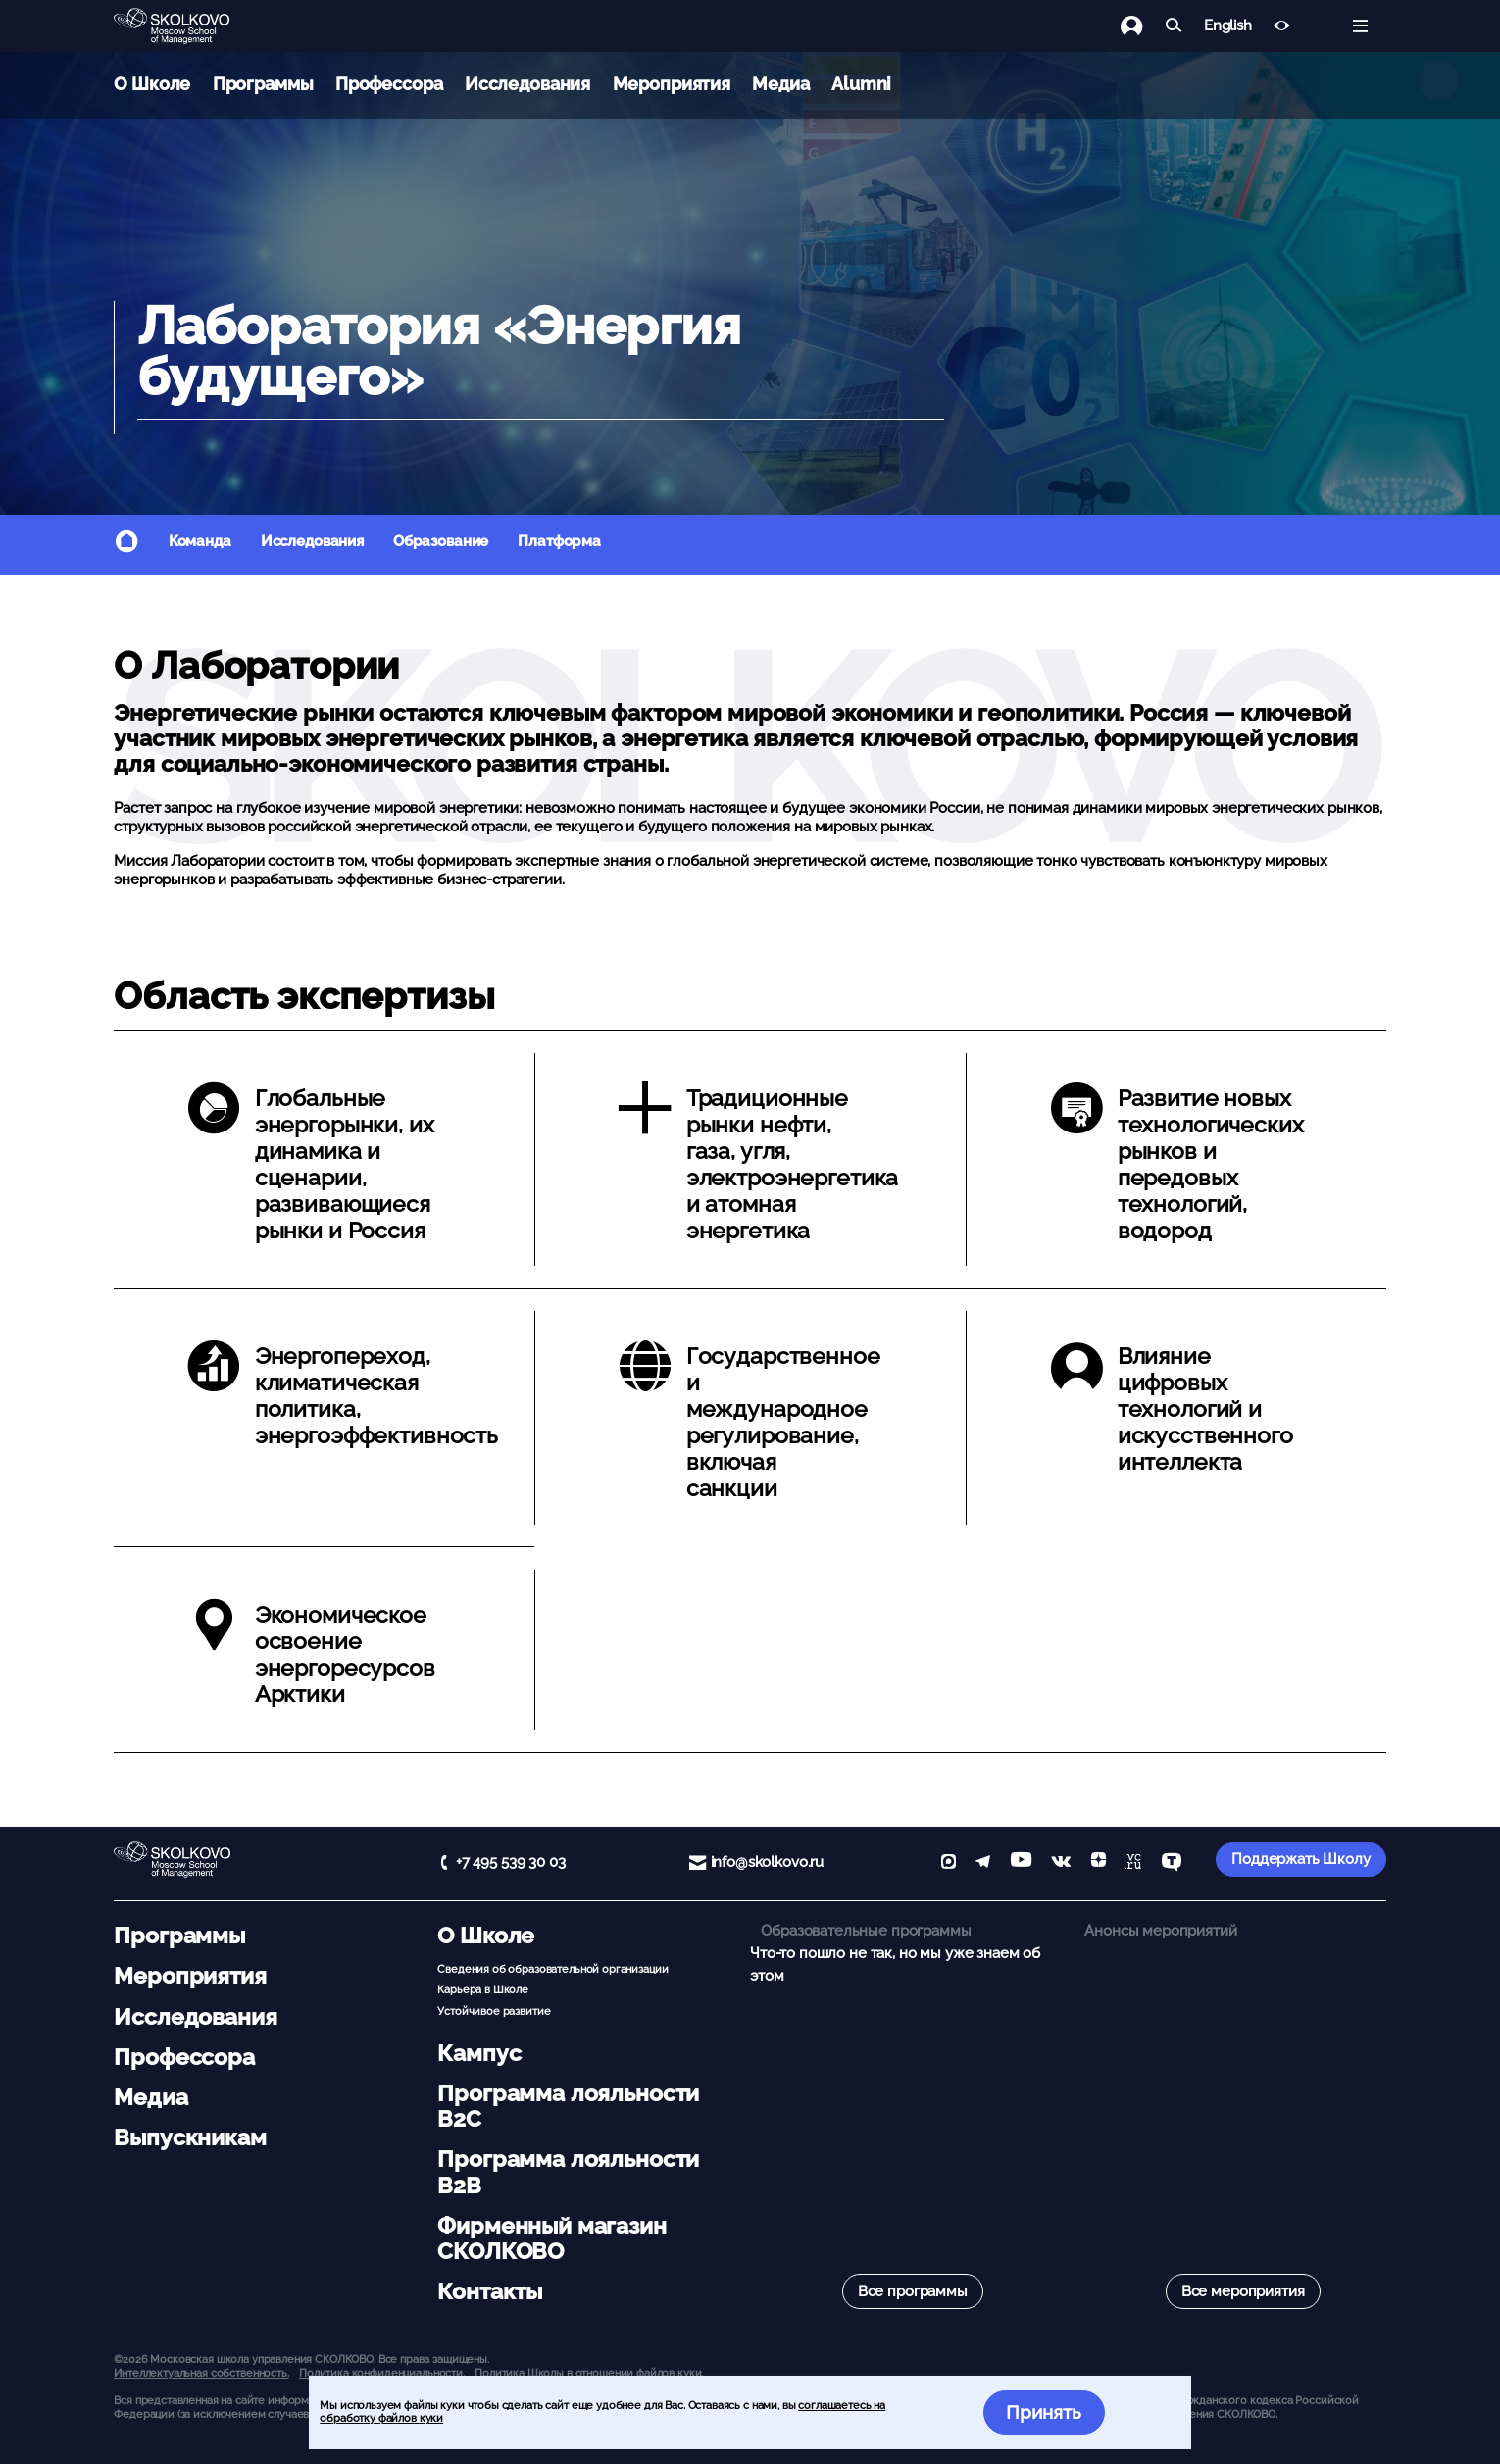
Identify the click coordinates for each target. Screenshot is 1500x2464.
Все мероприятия (1243, 2291)
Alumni (861, 84)
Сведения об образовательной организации (552, 1969)
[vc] (1133, 1863)
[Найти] (1174, 26)
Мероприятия (671, 84)
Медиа (780, 84)
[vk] (1061, 1863)
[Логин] (1143, 26)
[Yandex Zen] (1098, 1863)
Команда (200, 541)
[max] (948, 1863)
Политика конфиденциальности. (382, 2373)
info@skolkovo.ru (768, 1862)
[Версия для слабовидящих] (1282, 26)
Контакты (489, 2291)
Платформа (559, 541)
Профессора (389, 84)
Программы (263, 84)
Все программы (913, 2291)
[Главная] (187, 26)
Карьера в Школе (482, 1989)
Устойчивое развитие (493, 2011)
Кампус (479, 2053)
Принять (1043, 2412)
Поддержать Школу (1301, 1859)
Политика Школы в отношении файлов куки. (589, 2373)
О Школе (152, 84)
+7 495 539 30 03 (511, 1862)
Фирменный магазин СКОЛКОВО (551, 2238)
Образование (440, 541)
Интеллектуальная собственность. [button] (201, 2373)
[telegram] (982, 1863)
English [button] (1228, 26)
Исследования (527, 84)
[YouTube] (1021, 1863)
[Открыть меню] (1360, 26)
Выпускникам (190, 2137)
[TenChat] (1171, 1863)
